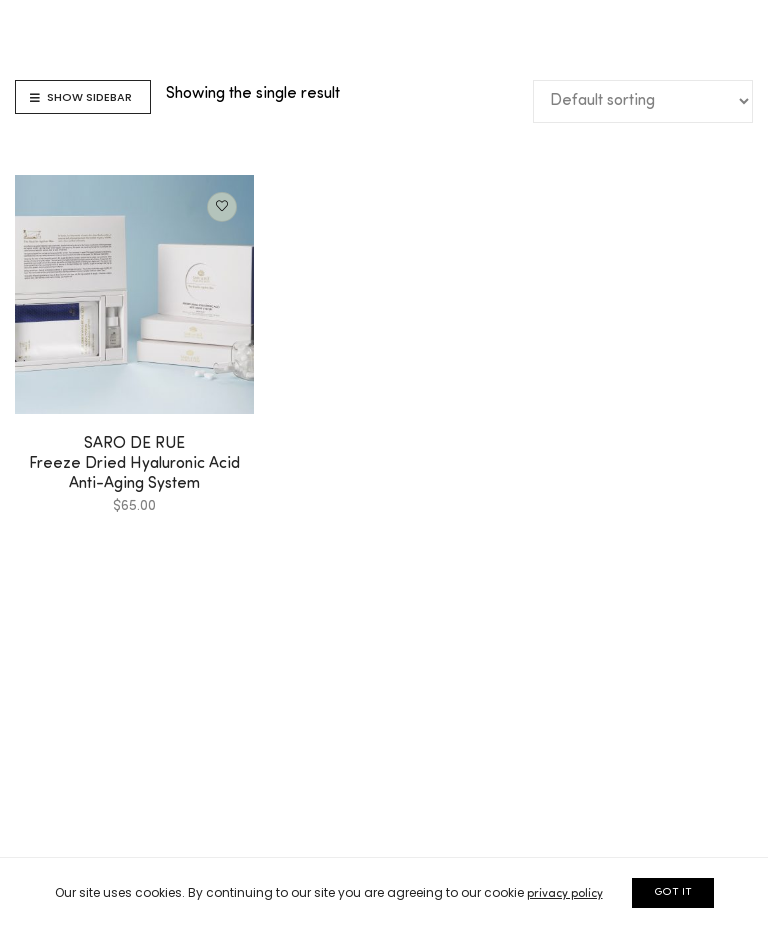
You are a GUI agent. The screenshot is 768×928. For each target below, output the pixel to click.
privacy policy (565, 894)
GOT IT (673, 892)
